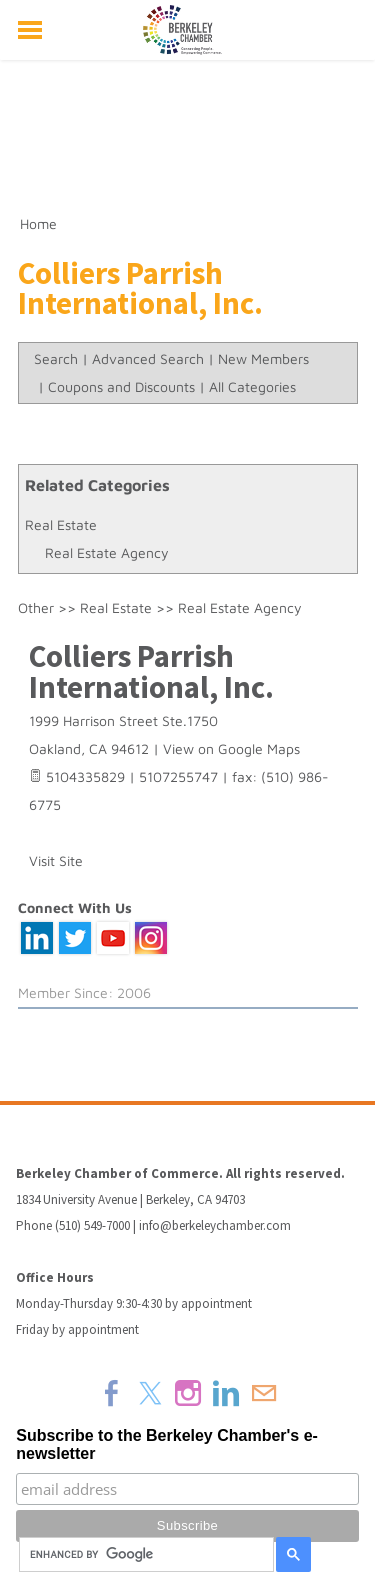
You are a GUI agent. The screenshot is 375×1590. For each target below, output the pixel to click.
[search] (143, 1555)
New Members (263, 358)
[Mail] (264, 1393)
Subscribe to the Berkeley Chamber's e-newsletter (167, 1444)
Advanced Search (148, 358)
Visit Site (56, 860)
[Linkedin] (226, 1393)
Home (38, 223)
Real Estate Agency (107, 552)
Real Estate (61, 524)
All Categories (252, 386)
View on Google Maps (231, 748)
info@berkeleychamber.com (215, 1225)
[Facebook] (112, 1393)
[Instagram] (188, 1393)
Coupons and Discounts (121, 386)
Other (36, 607)
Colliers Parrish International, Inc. (151, 671)
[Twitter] (150, 1393)
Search (56, 358)
